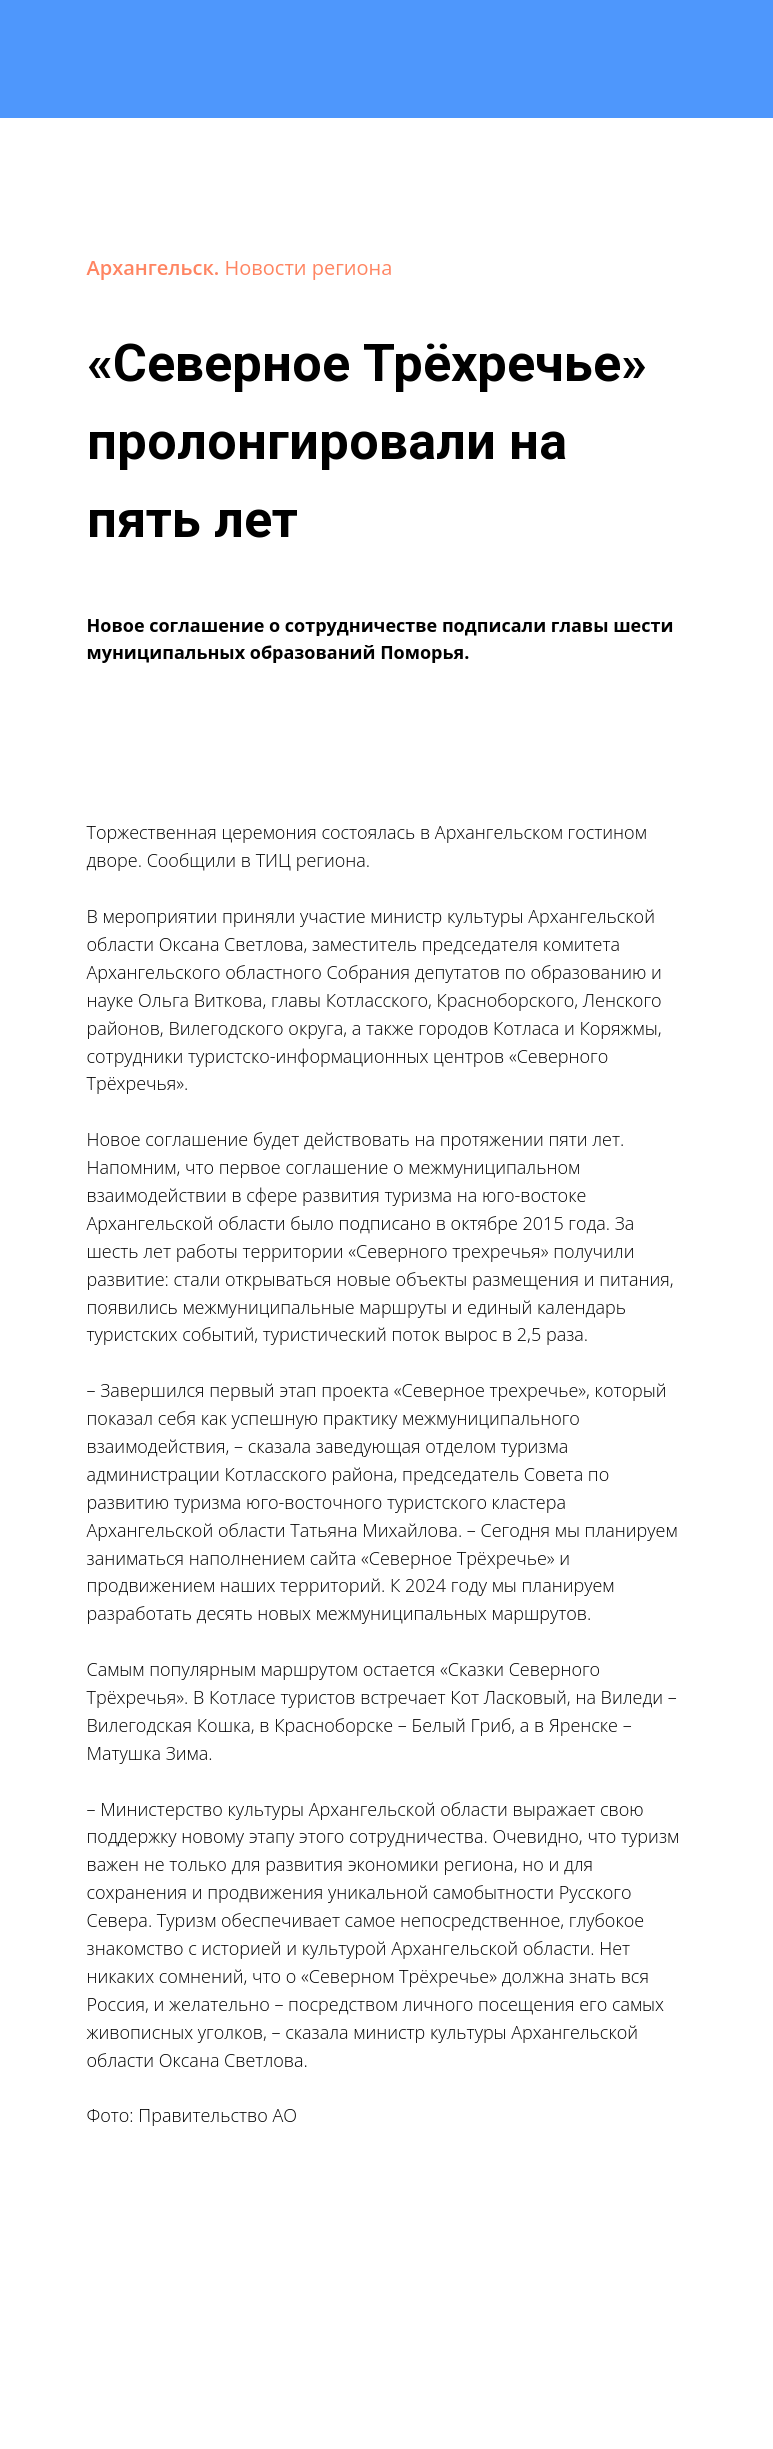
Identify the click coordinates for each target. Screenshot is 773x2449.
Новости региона (309, 267)
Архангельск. (156, 267)
